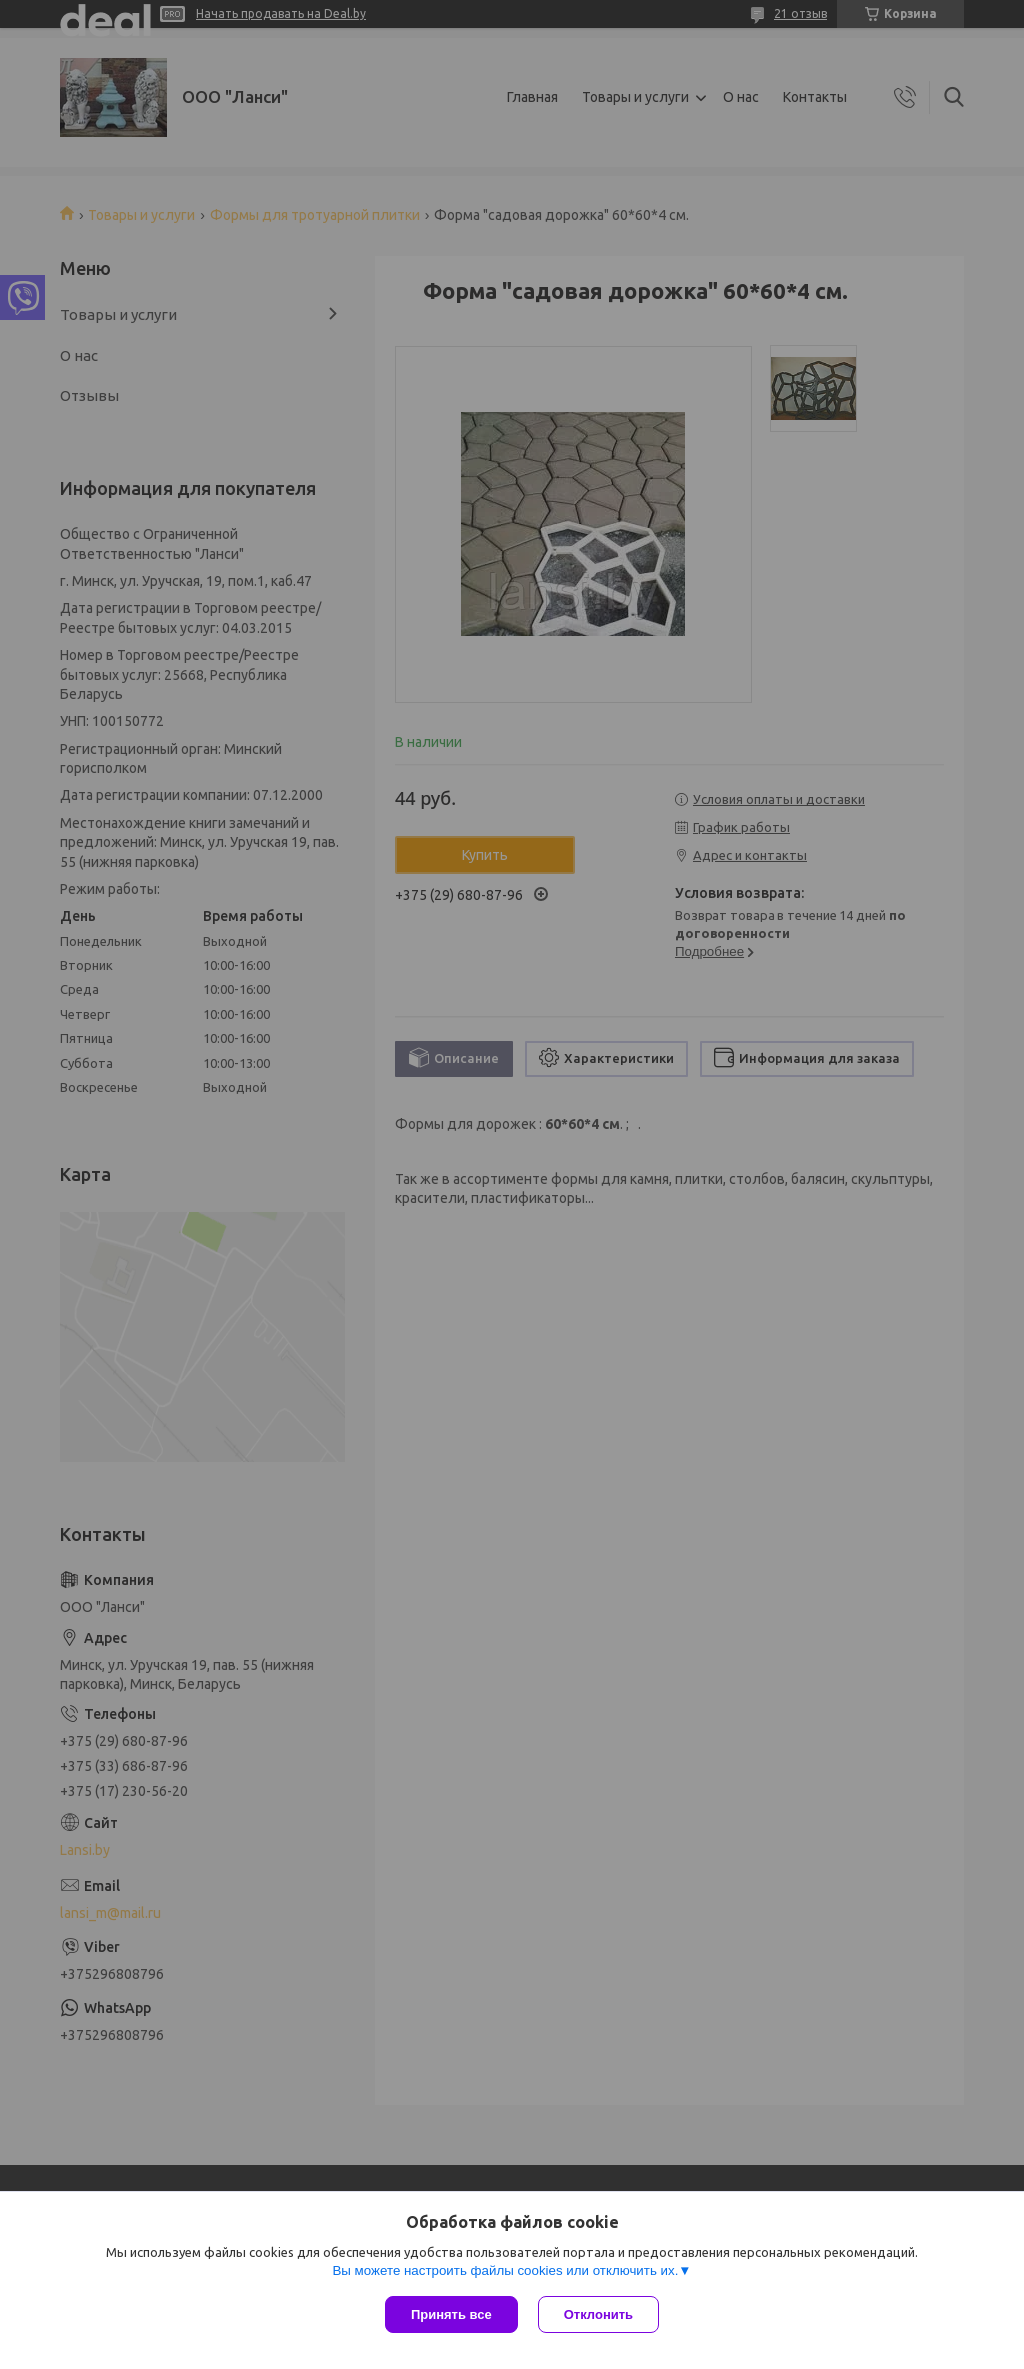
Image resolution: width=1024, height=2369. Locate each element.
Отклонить (598, 2314)
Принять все (451, 2314)
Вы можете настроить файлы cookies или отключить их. (505, 2270)
